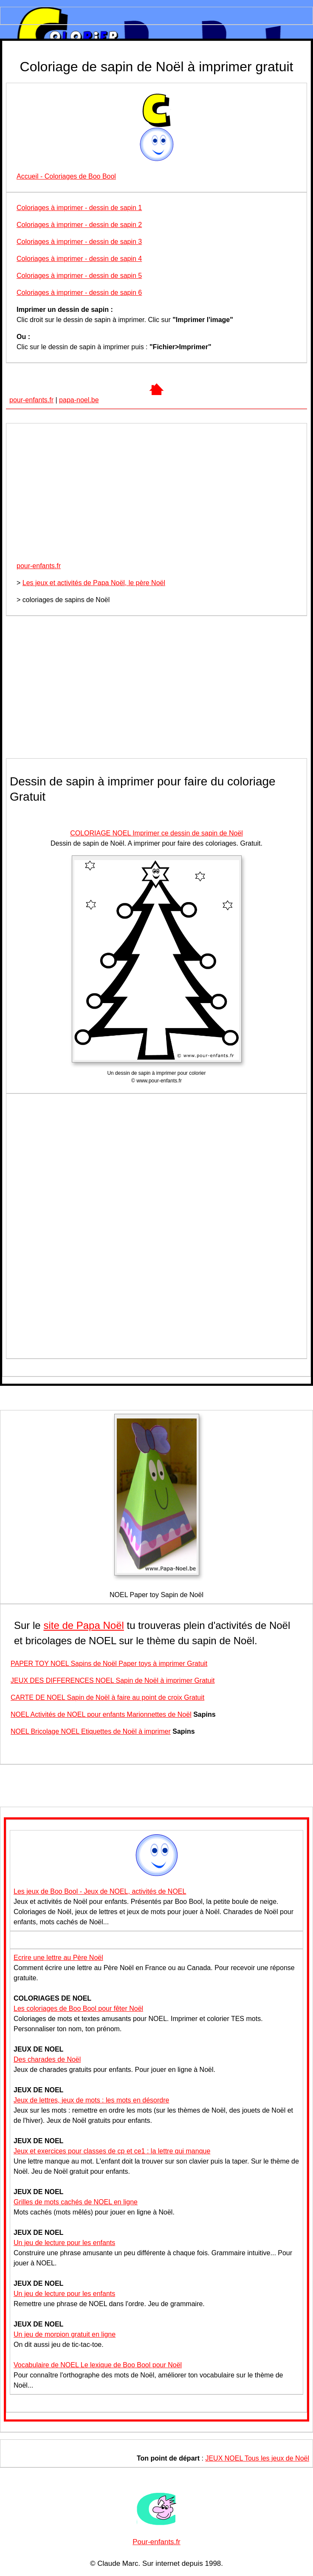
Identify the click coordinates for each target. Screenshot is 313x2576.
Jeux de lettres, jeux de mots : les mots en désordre (91, 2100)
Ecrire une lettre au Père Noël (58, 1957)
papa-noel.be (79, 400)
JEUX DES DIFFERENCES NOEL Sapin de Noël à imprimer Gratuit (112, 1680)
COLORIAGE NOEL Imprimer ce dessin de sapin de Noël (156, 833)
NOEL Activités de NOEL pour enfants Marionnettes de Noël (101, 1714)
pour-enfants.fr (31, 400)
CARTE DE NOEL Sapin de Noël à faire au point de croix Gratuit (107, 1697)
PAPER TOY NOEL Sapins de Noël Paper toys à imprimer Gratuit (109, 1663)
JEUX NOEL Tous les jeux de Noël (257, 2458)
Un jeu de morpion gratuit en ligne (65, 2334)
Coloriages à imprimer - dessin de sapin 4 (79, 258)
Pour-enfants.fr (156, 2542)
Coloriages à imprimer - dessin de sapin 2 (79, 224)
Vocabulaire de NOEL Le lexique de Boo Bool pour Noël (98, 2365)
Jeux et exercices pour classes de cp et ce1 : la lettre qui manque (112, 2151)
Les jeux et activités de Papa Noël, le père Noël (94, 582)
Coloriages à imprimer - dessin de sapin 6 (79, 292)
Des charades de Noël (47, 2059)
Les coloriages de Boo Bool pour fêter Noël (78, 2008)
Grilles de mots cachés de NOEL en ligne (76, 2202)
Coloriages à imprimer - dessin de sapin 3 (79, 241)
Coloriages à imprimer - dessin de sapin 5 (79, 275)
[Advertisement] (156, 494)
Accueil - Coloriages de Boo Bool (66, 176)
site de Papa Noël (83, 1625)
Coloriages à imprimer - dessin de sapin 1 (79, 207)
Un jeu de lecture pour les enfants (64, 2242)
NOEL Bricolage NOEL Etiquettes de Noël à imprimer (91, 1731)
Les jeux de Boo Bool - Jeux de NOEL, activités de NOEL (100, 1891)
